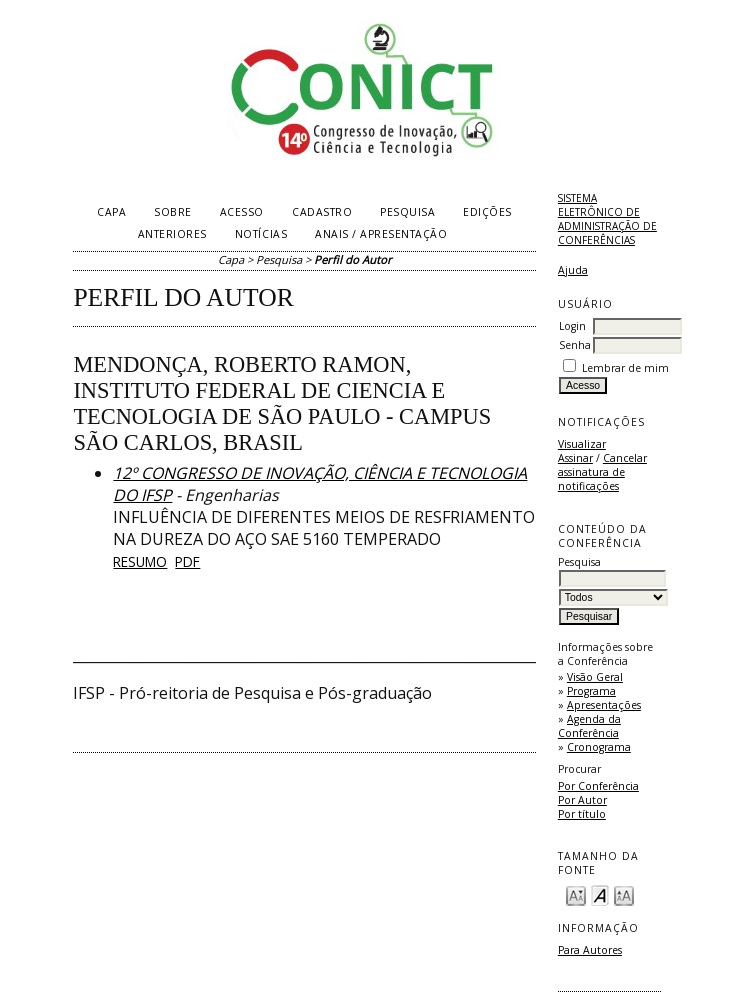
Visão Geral (595, 677)
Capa (111, 212)
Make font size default (600, 894)
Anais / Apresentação (381, 234)
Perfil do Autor (353, 259)
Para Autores (590, 950)
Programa (591, 691)
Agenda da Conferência (589, 726)
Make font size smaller (576, 894)
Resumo (140, 561)
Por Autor (582, 800)
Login (572, 326)
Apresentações (604, 705)
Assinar (575, 458)
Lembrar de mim (625, 368)
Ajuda (573, 270)
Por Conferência (598, 786)
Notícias (261, 234)
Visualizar (582, 444)
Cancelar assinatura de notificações (602, 472)
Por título (582, 814)
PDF (187, 561)
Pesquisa (407, 212)
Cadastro (322, 212)
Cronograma (599, 747)
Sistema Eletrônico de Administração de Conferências (607, 219)
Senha (575, 345)
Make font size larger (624, 894)
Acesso (242, 212)
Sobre (173, 212)
